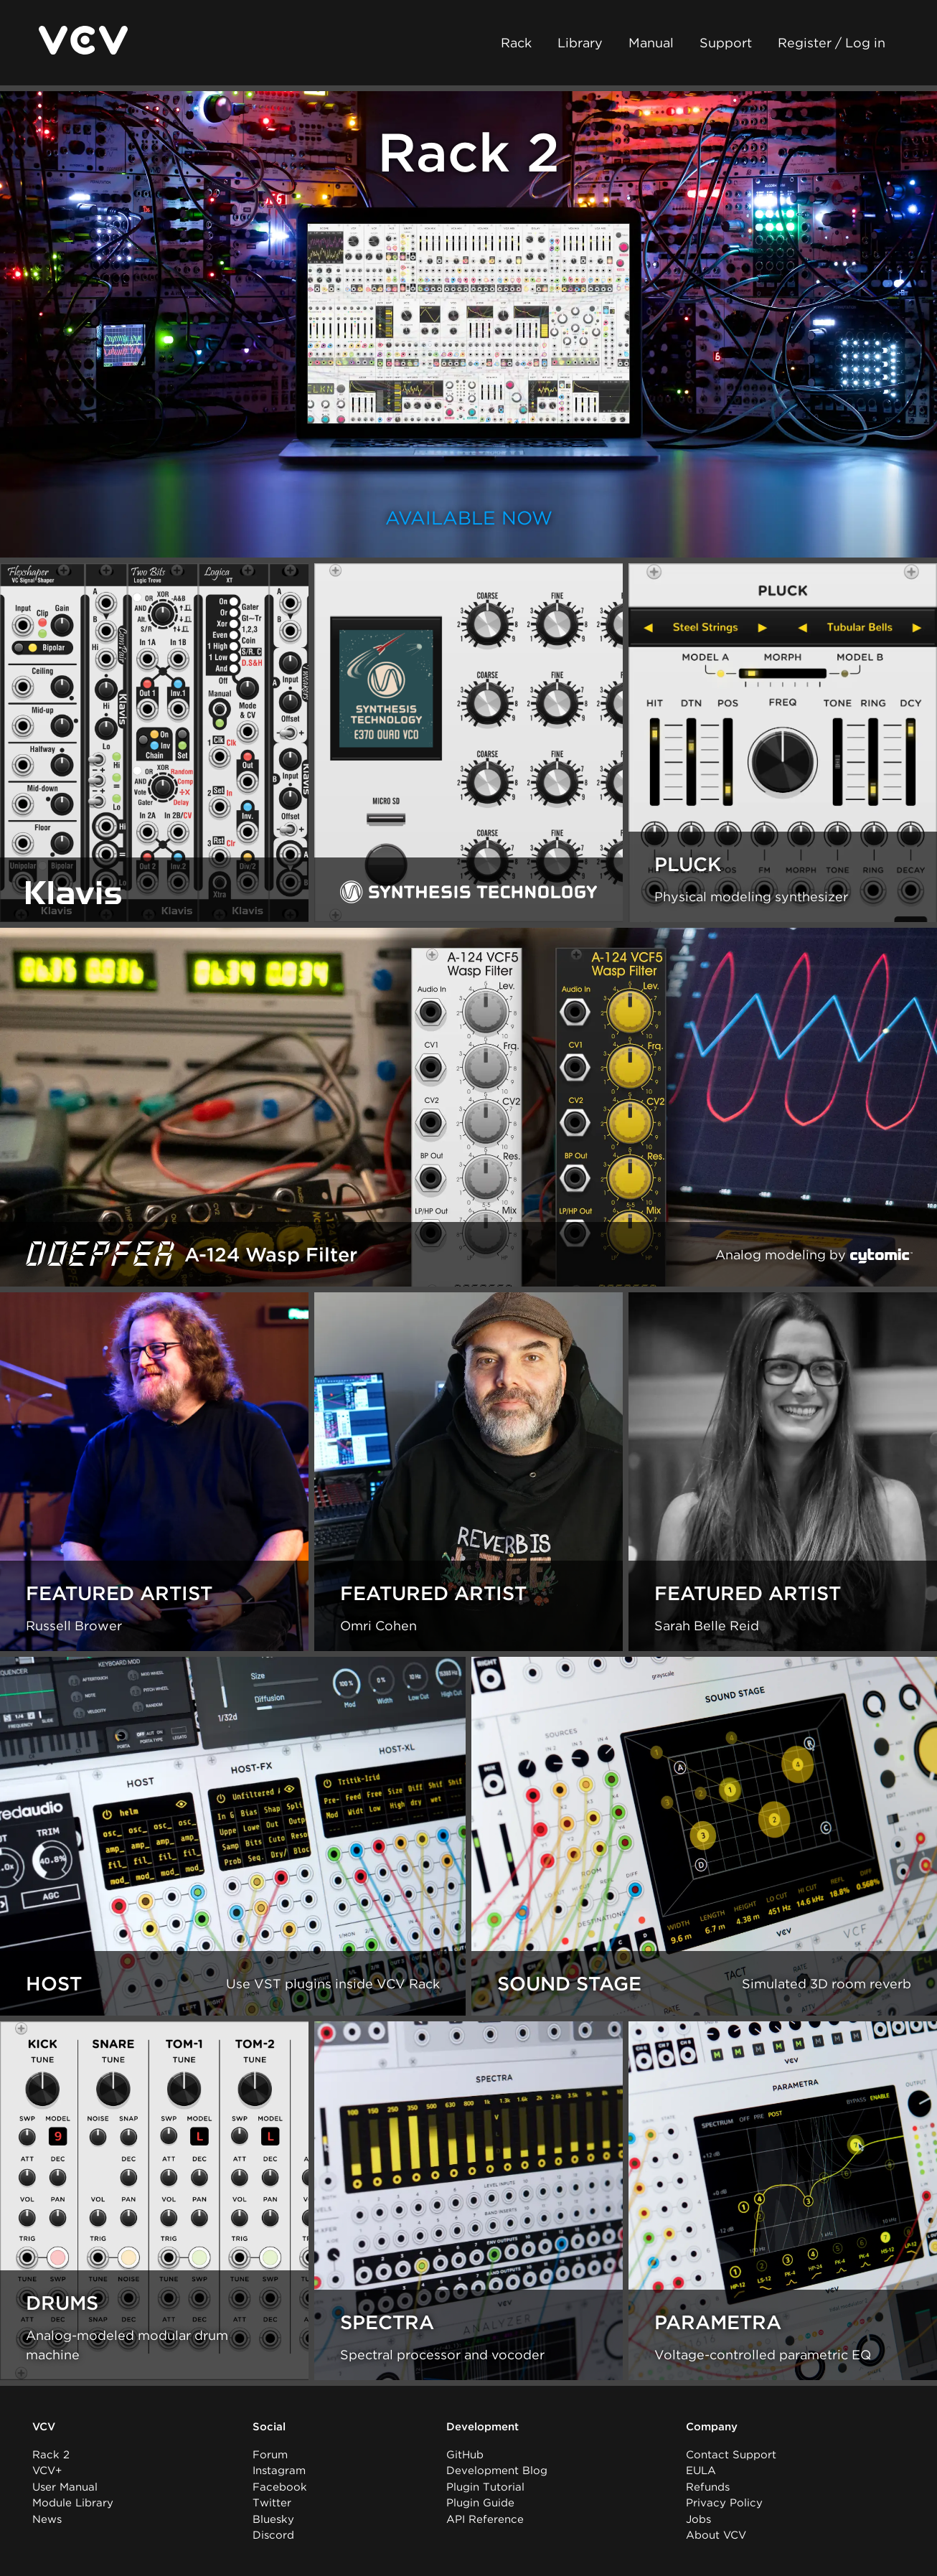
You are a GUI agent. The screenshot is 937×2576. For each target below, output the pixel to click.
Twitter (272, 2502)
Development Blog (496, 2470)
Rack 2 (51, 2454)
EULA (701, 2470)
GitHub (465, 2454)
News (47, 2519)
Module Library (72, 2502)
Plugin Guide (480, 2502)
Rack (516, 42)
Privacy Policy (724, 2502)
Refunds (708, 2487)
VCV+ (47, 2470)
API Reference (485, 2519)
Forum (270, 2454)
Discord (273, 2535)
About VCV (716, 2535)
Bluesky (273, 2519)
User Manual (65, 2487)
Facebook (280, 2487)
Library (580, 42)
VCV (43, 2426)
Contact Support (731, 2454)
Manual (651, 42)
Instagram (279, 2470)
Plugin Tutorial (485, 2487)
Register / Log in (831, 42)
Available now (468, 518)
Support (726, 42)
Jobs (698, 2519)
